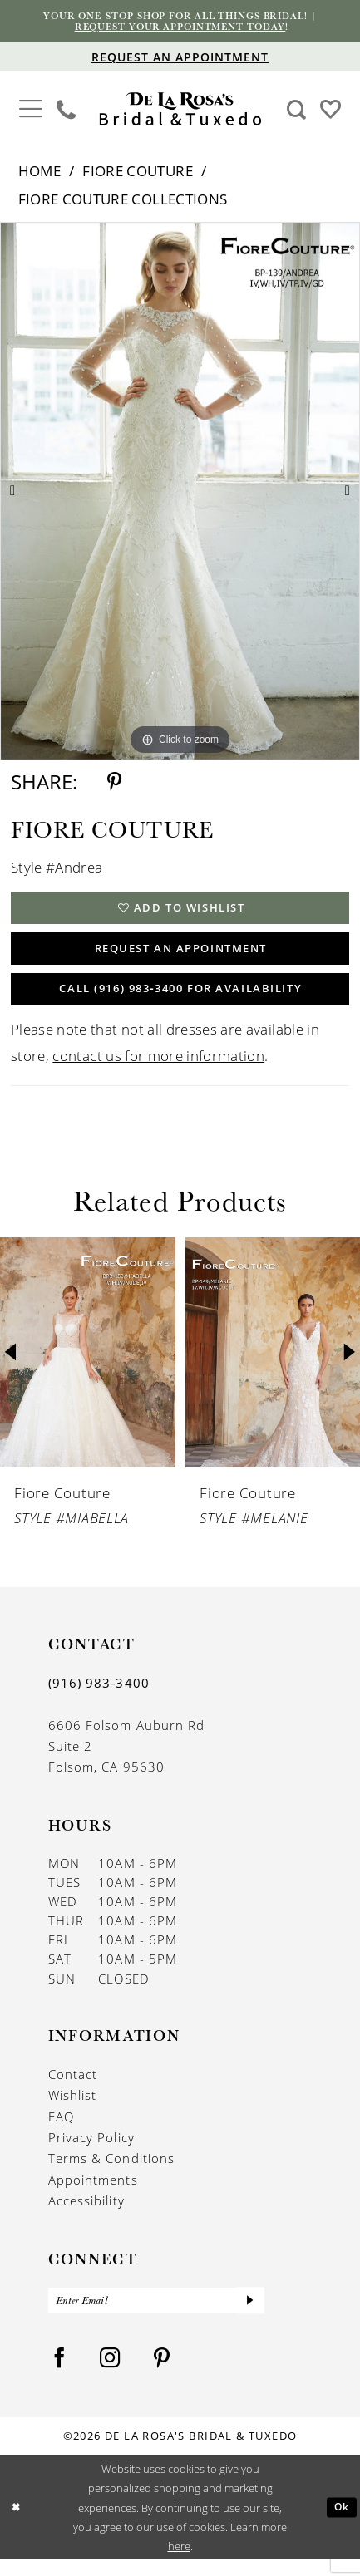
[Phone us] (66, 111)
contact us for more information (158, 1069)
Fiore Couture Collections (123, 201)
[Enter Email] (156, 2315)
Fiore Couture (137, 173)
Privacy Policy (91, 2150)
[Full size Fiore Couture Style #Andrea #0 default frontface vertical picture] (180, 493)
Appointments (93, 2193)
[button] (30, 109)
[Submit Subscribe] (249, 2315)
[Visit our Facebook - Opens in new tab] (59, 2374)
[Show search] (296, 111)
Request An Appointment (181, 956)
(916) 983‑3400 (99, 1696)
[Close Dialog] (16, 2524)
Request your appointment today (180, 28)
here (179, 2562)
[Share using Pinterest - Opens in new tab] (114, 784)
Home (39, 173)
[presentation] (87, 1366)
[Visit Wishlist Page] (330, 110)
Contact (73, 2087)
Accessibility (86, 2214)
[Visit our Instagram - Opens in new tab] (110, 2374)
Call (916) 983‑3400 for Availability (180, 1001)
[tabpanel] (180, 493)
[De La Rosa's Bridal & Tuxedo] (180, 112)
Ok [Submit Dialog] (341, 2523)
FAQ (61, 2129)
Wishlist (72, 2109)
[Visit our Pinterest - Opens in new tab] (161, 2374)
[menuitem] (30, 111)
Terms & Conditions (111, 2172)
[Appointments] (180, 59)
